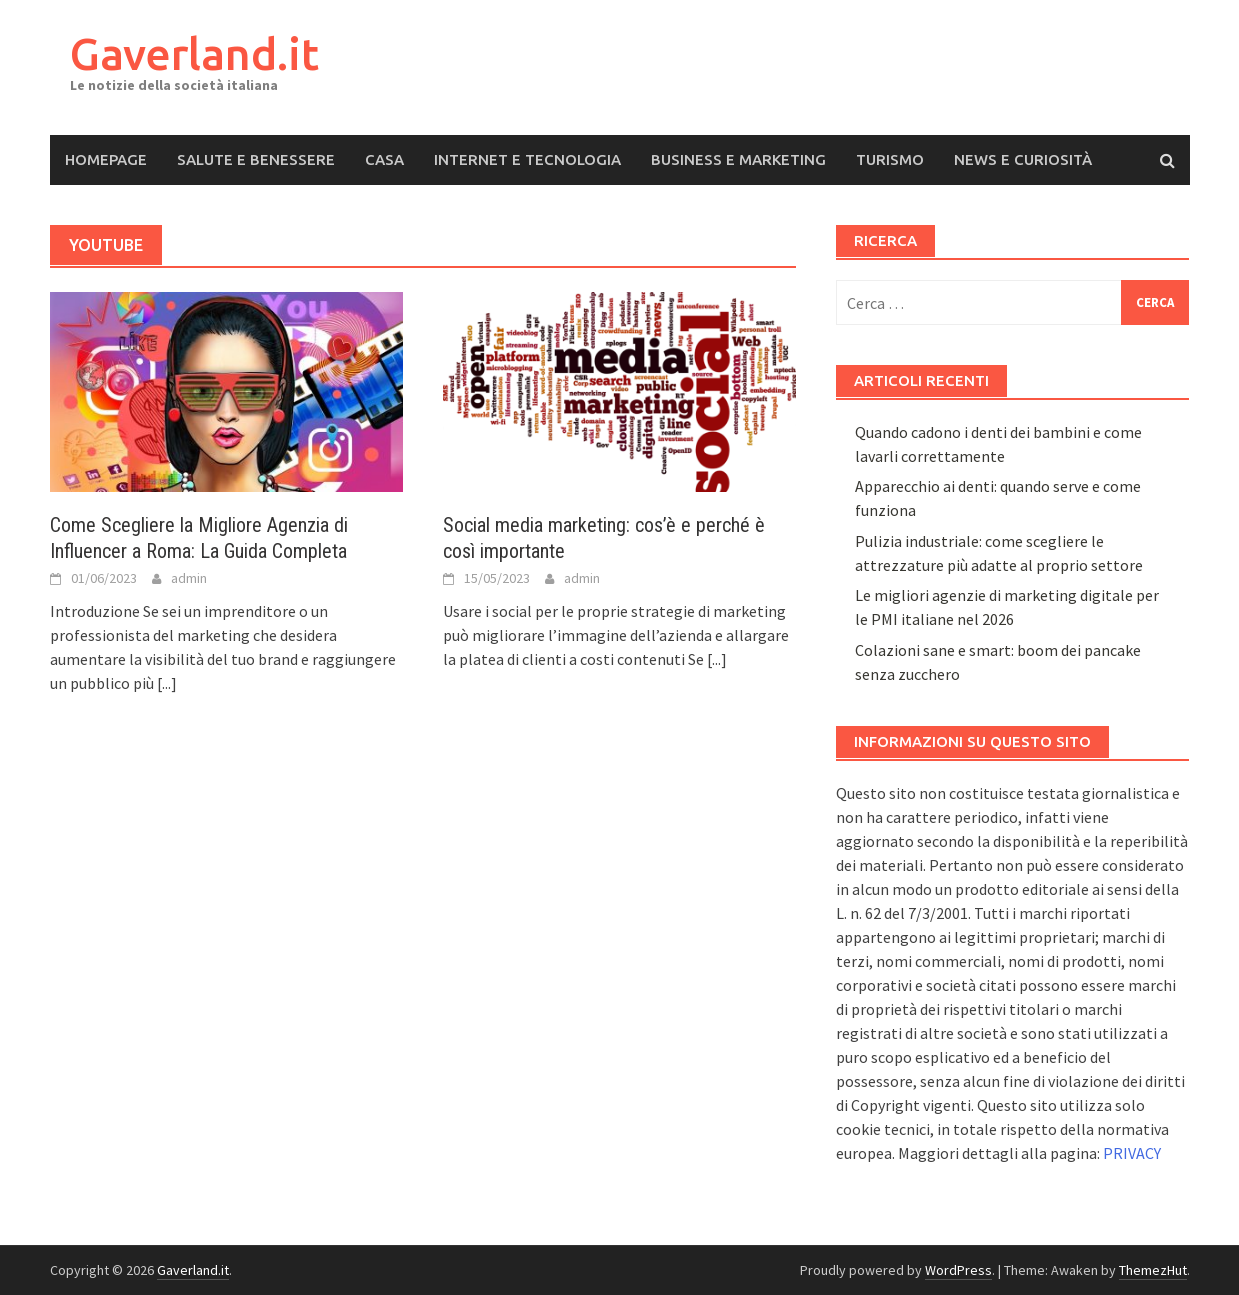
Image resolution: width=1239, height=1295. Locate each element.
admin (189, 578)
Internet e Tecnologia (527, 159)
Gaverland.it (194, 53)
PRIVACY (1132, 1153)
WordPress (958, 1270)
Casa (384, 159)
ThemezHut (1153, 1270)
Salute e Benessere (256, 159)
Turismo (890, 159)
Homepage (106, 159)
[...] (167, 683)
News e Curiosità (1023, 159)
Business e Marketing (738, 159)
